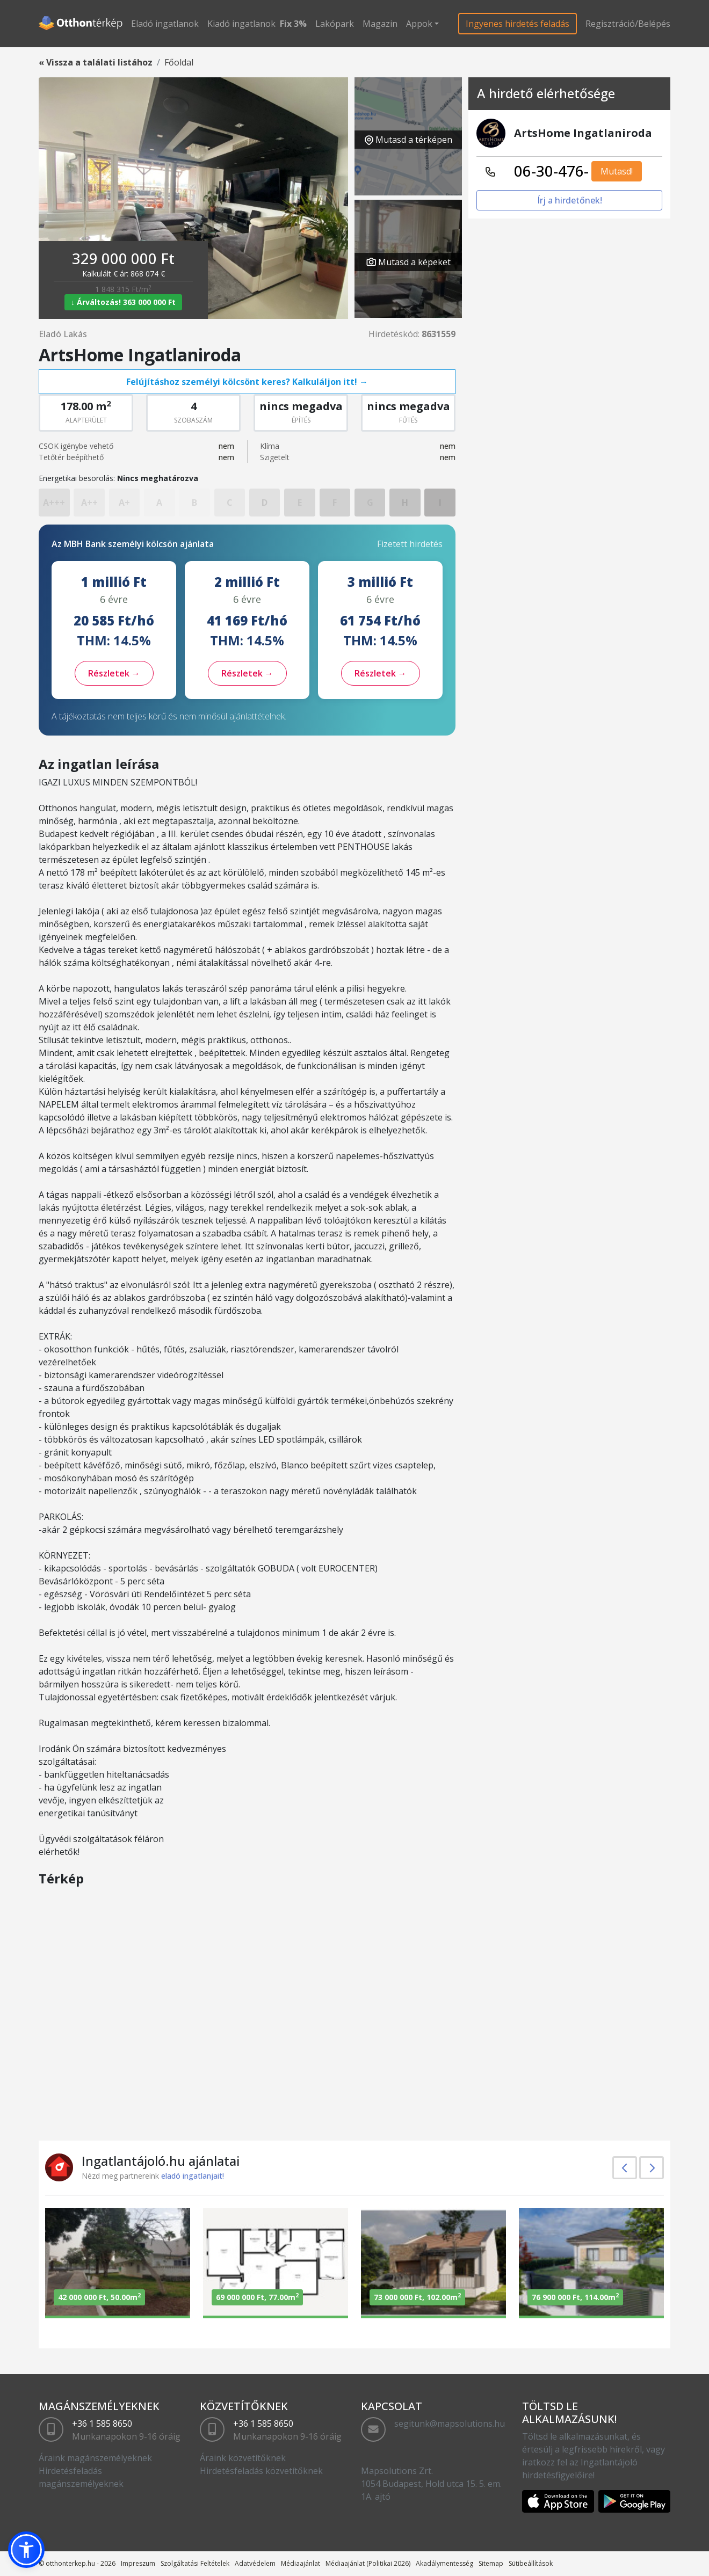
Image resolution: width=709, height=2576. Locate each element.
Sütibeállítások (531, 2563)
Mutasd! (617, 171)
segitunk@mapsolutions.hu (449, 2423)
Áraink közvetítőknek (243, 2458)
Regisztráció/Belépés (627, 24)
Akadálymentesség (444, 2563)
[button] (26, 2549)
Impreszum (138, 2563)
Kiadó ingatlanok (241, 24)
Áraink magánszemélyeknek (95, 2458)
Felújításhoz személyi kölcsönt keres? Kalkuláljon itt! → (247, 382)
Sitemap (491, 2563)
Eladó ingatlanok (165, 24)
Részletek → (114, 673)
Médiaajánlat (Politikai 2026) (367, 2563)
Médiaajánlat (300, 2563)
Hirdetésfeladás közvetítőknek (261, 2471)
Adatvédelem (255, 2563)
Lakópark (334, 24)
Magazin (380, 24)
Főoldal (178, 62)
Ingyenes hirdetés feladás (517, 24)
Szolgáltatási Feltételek (195, 2563)
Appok (419, 24)
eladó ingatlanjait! (192, 2176)
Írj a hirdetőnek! (569, 200)
